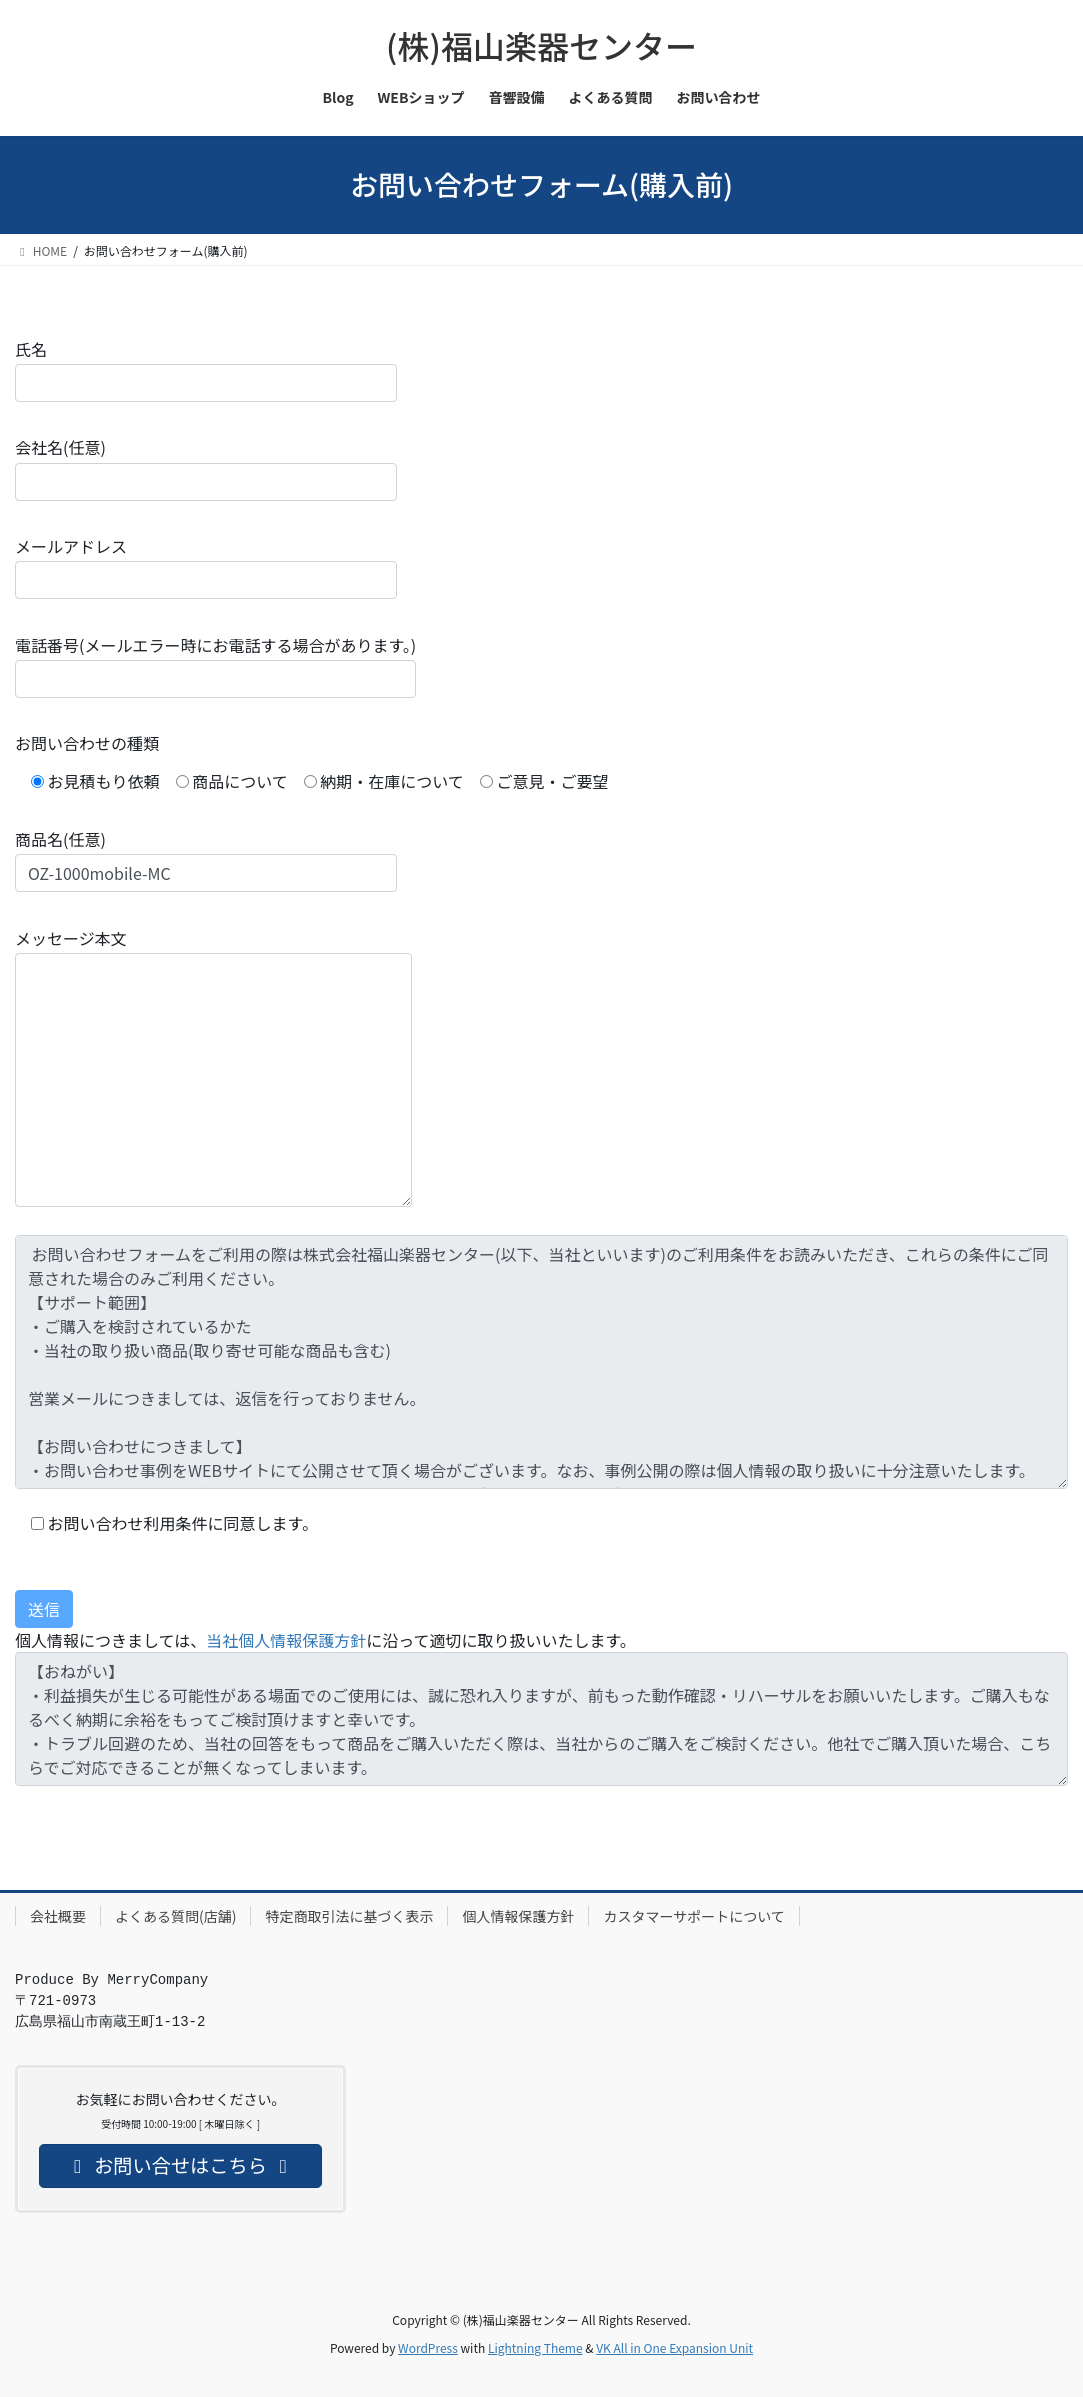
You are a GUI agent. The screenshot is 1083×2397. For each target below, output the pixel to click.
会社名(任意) (206, 467)
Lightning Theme (535, 2347)
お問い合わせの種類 (87, 743)
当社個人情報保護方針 (286, 1640)
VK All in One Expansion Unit (674, 2347)
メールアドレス (206, 566)
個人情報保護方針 (518, 1916)
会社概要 (58, 1916)
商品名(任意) (206, 859)
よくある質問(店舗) (175, 1916)
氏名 (206, 369)
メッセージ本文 (213, 1066)
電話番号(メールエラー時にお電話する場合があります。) (215, 665)
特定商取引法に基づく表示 (349, 1916)
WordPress (428, 2347)
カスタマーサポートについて (693, 1916)
